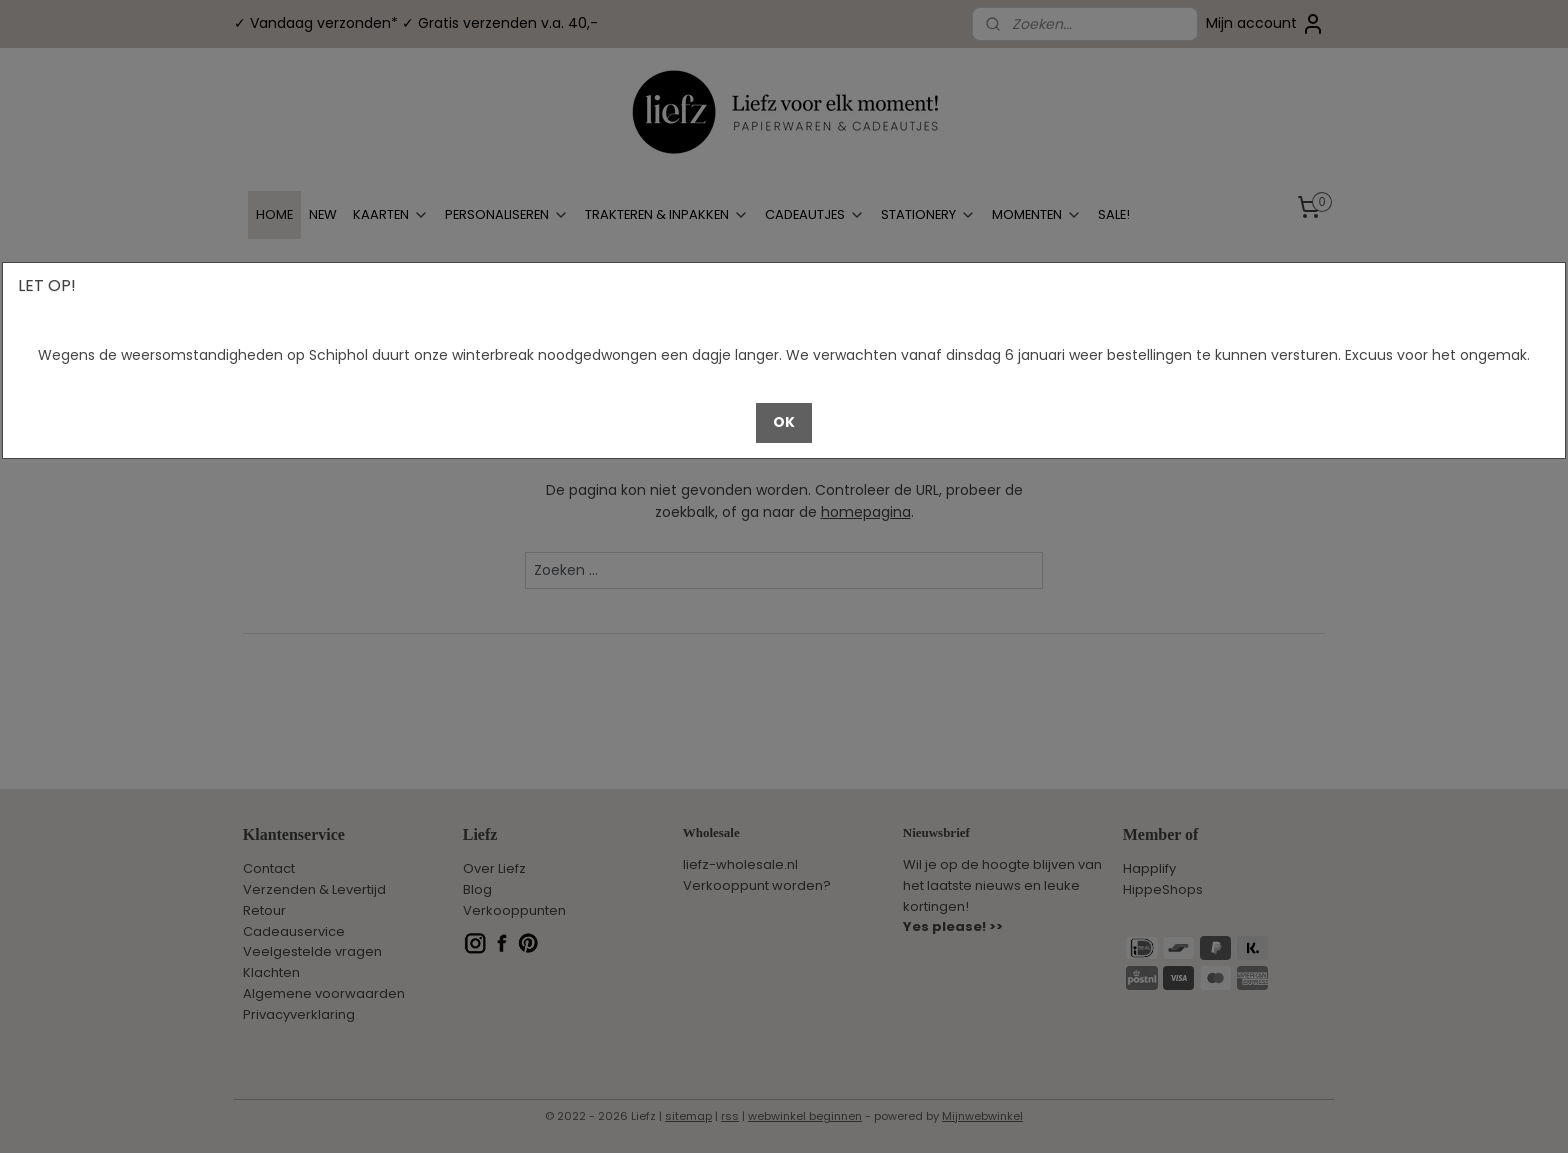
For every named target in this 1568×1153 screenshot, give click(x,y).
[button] (784, 423)
